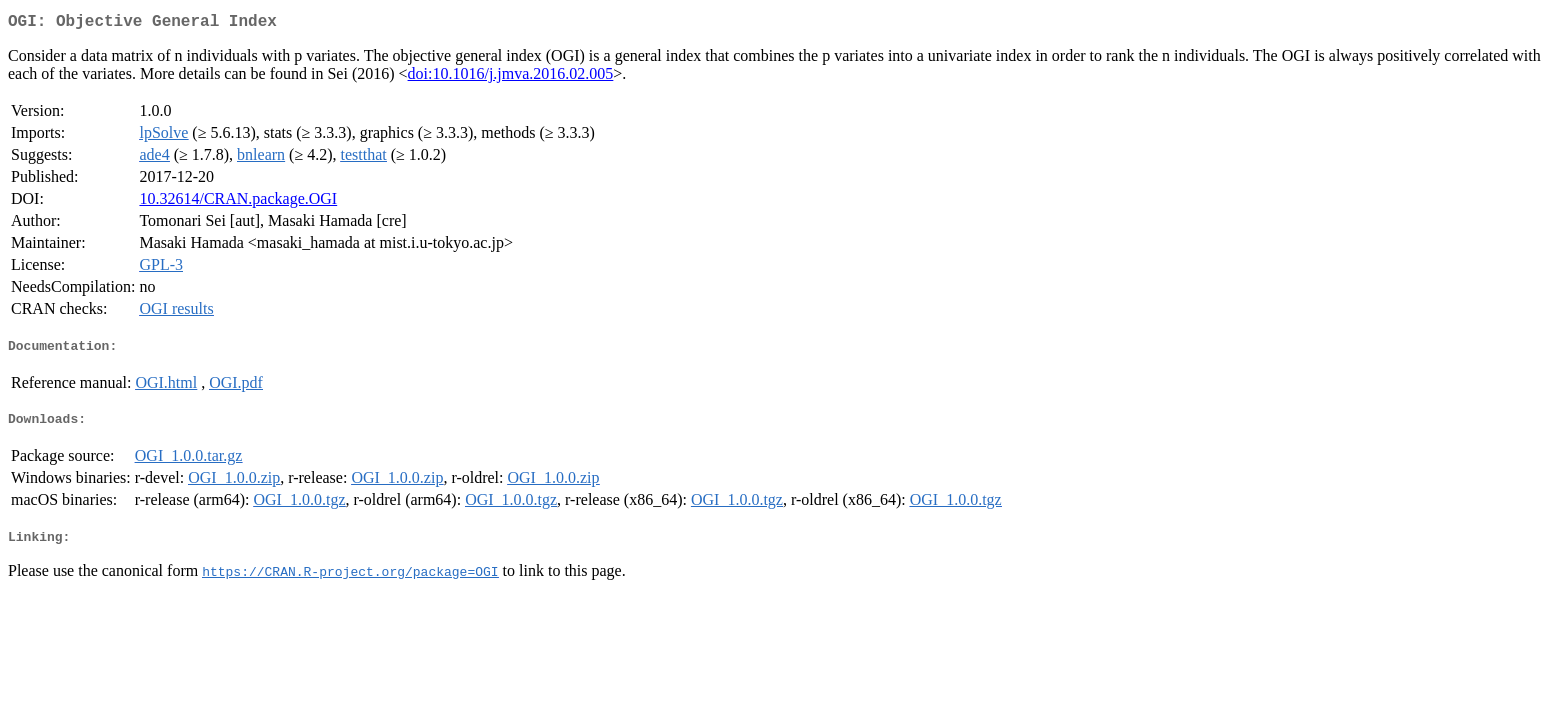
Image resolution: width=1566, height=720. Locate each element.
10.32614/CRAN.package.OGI (238, 202)
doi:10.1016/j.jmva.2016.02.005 (511, 77)
